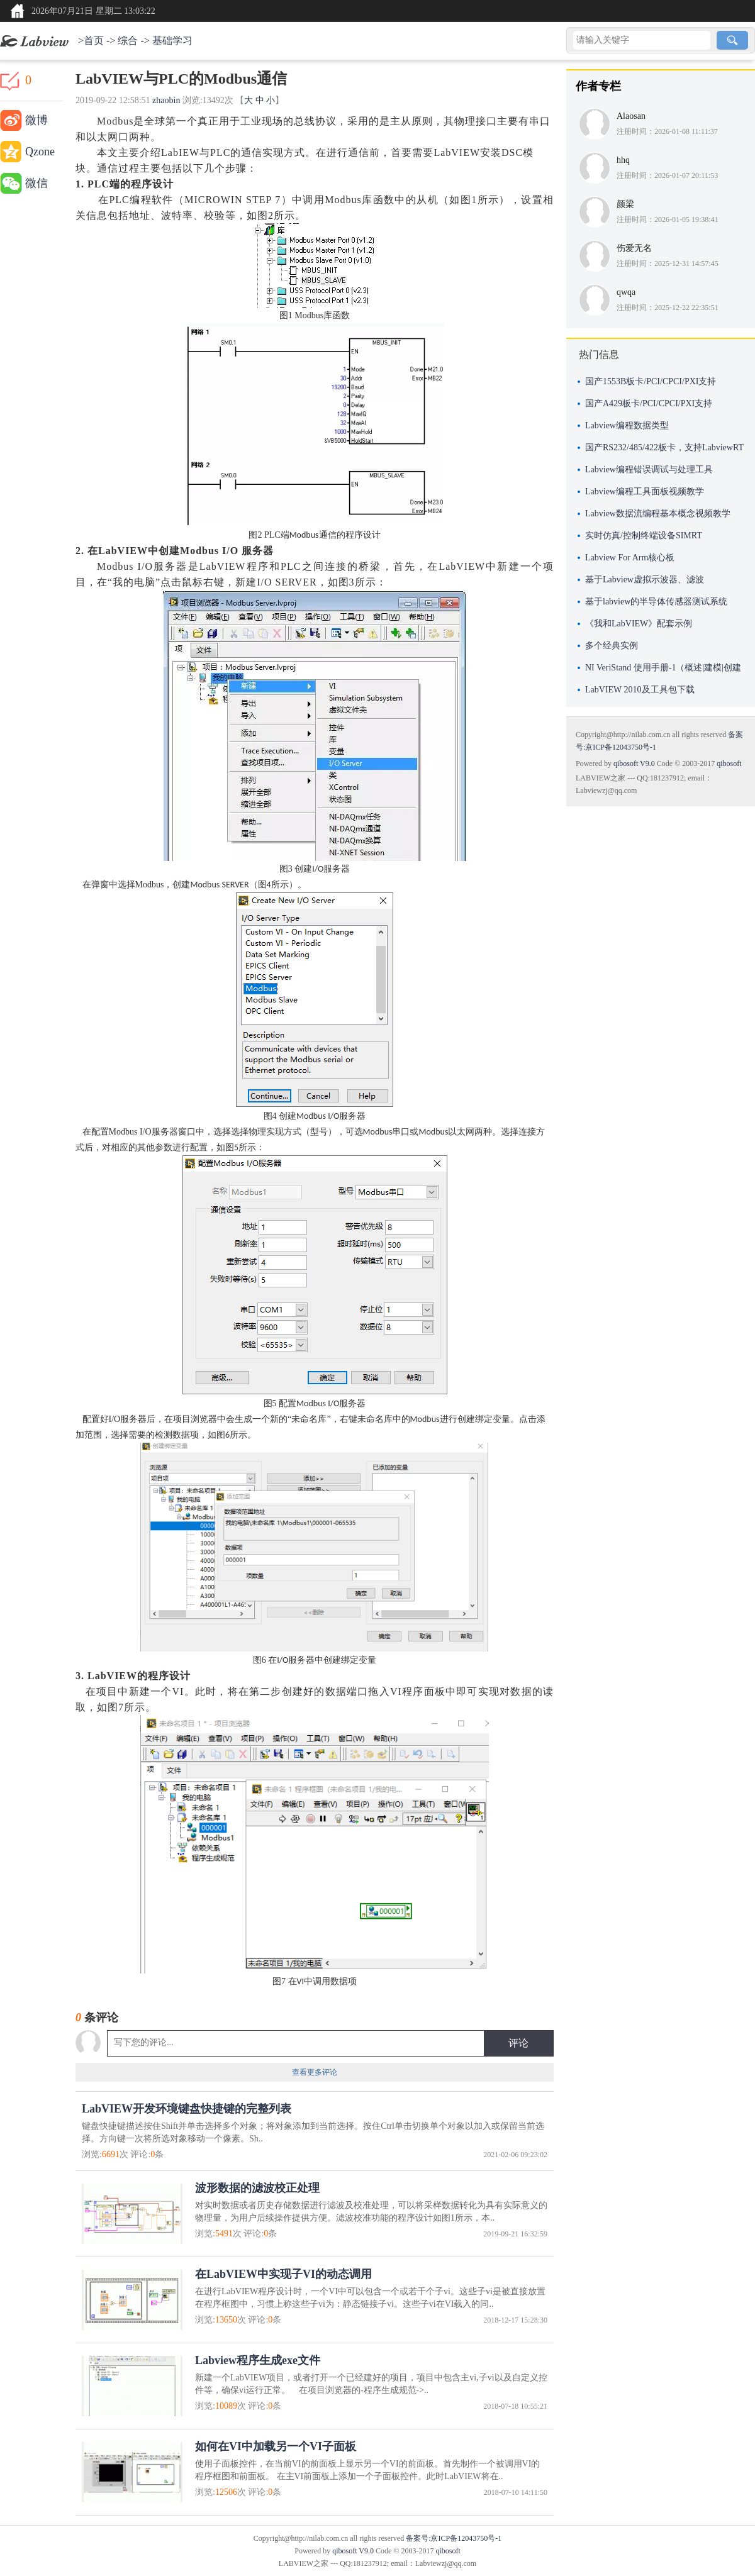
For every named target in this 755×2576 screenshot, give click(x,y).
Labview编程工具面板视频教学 (644, 491)
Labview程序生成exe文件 (257, 2360)
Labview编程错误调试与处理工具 (649, 469)
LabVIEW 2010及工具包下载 (640, 689)
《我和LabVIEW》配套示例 (638, 623)
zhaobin (166, 100)
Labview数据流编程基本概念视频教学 (657, 513)
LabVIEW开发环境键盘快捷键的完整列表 (186, 2108)
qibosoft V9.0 (634, 763)
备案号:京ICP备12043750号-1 (453, 2538)
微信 (36, 183)
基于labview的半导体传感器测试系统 (656, 601)
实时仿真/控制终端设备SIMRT (643, 535)
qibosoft (729, 763)
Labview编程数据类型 (627, 425)
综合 (128, 40)
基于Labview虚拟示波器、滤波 (644, 579)
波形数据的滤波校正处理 (257, 2188)
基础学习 (172, 40)
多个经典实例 (611, 645)
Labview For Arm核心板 (629, 557)
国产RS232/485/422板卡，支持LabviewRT (664, 447)
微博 (36, 120)
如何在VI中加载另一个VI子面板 (275, 2446)
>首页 (91, 40)
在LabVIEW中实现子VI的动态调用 (283, 2274)
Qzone (40, 151)
